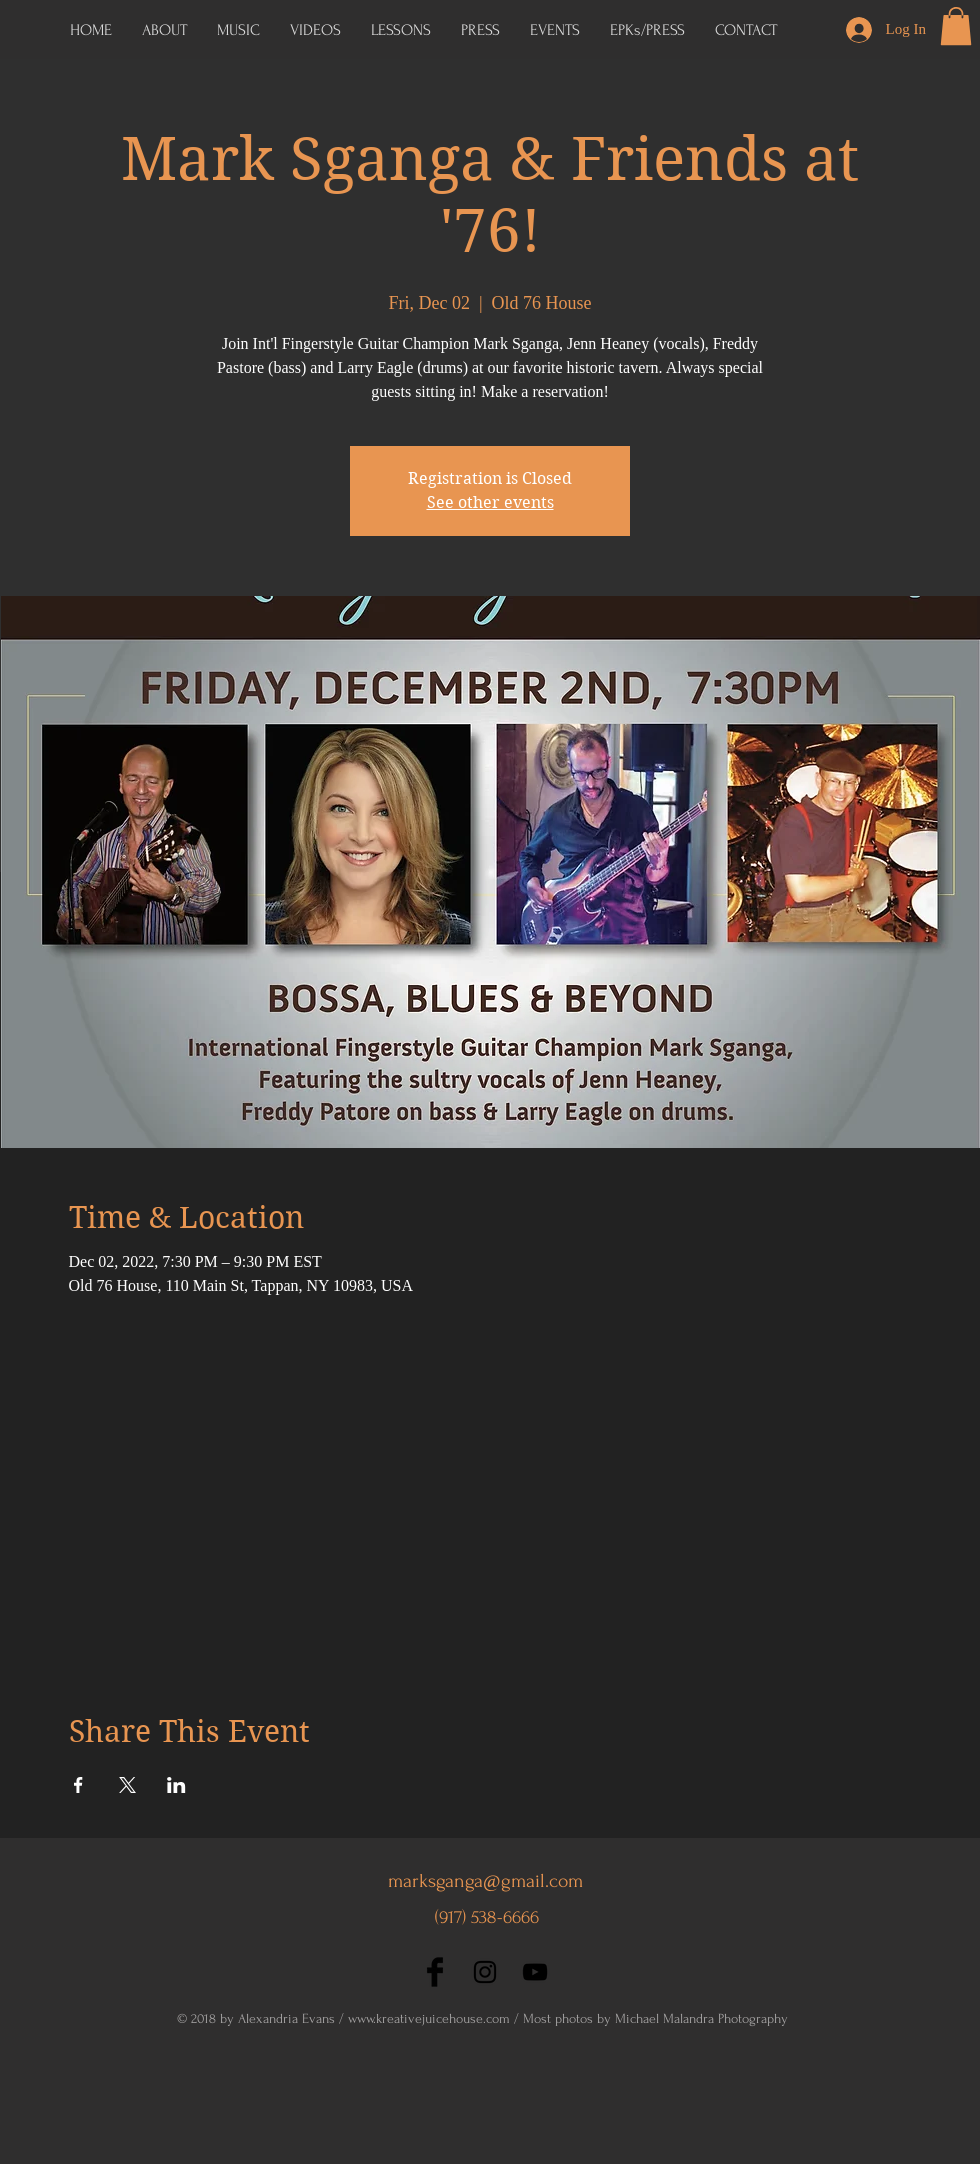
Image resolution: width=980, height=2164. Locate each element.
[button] (647, 30)
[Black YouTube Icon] (535, 1972)
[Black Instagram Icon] (485, 1972)
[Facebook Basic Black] (435, 1972)
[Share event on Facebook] (78, 1785)
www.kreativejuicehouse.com (429, 2018)
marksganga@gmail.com (485, 1881)
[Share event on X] (127, 1785)
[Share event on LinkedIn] (176, 1785)
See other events (490, 502)
